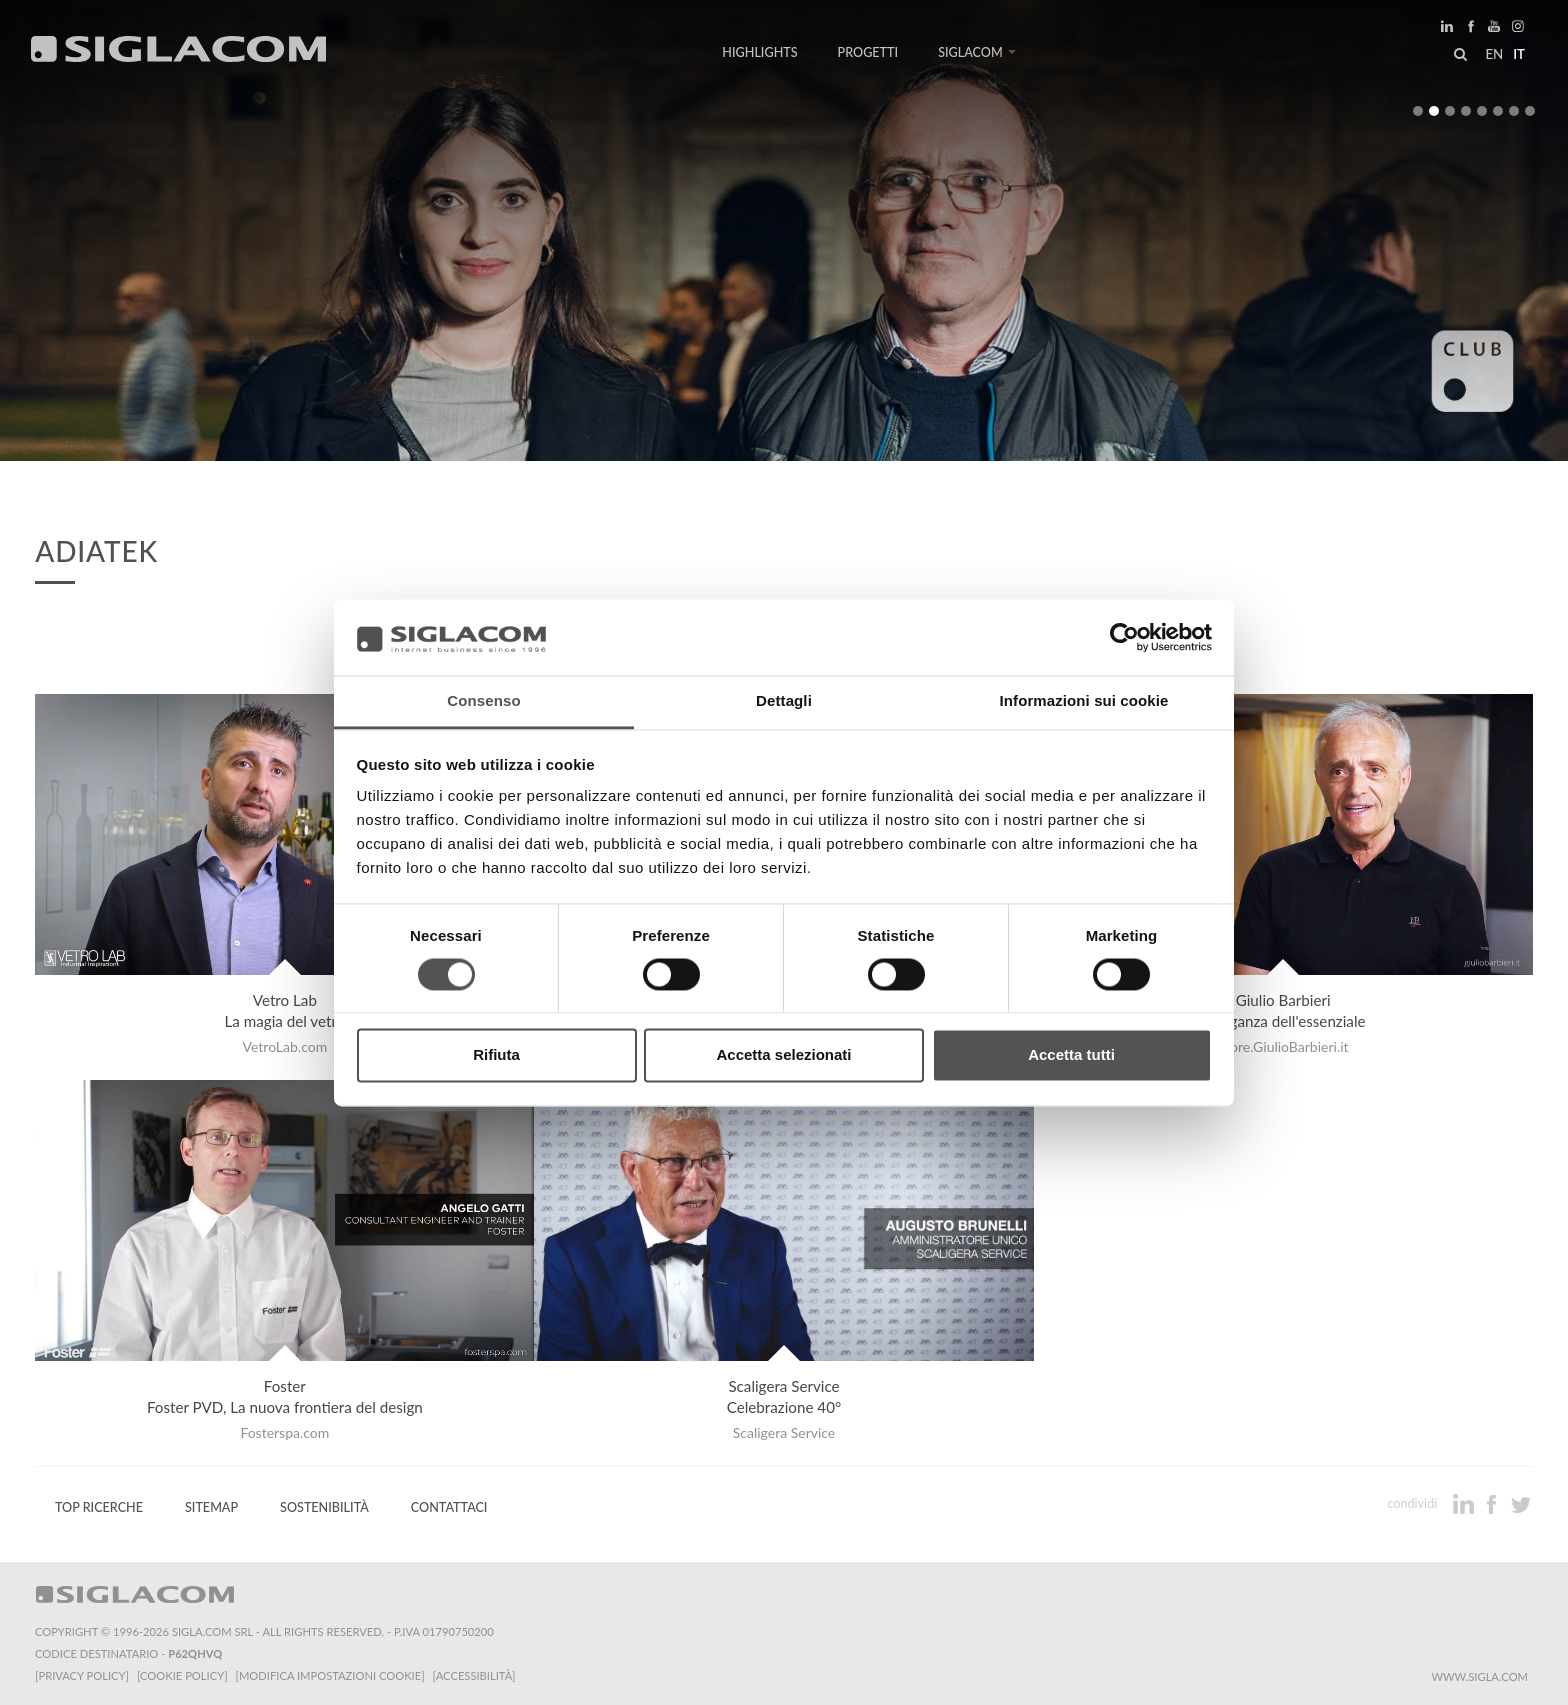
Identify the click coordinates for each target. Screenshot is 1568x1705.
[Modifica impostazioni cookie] (330, 1675)
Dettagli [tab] (784, 701)
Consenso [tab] (483, 701)
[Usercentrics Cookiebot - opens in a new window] (1124, 637)
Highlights (759, 52)
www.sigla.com (1479, 1676)
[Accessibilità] (474, 1675)
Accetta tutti (1071, 1055)
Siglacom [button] (977, 52)
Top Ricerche (99, 1507)
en (1494, 54)
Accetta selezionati (783, 1055)
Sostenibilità (324, 1507)
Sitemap (211, 1507)
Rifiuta (496, 1055)
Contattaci (449, 1507)
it (1519, 54)
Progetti (868, 52)
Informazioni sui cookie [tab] (1084, 701)
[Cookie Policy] (182, 1675)
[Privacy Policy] (82, 1675)
